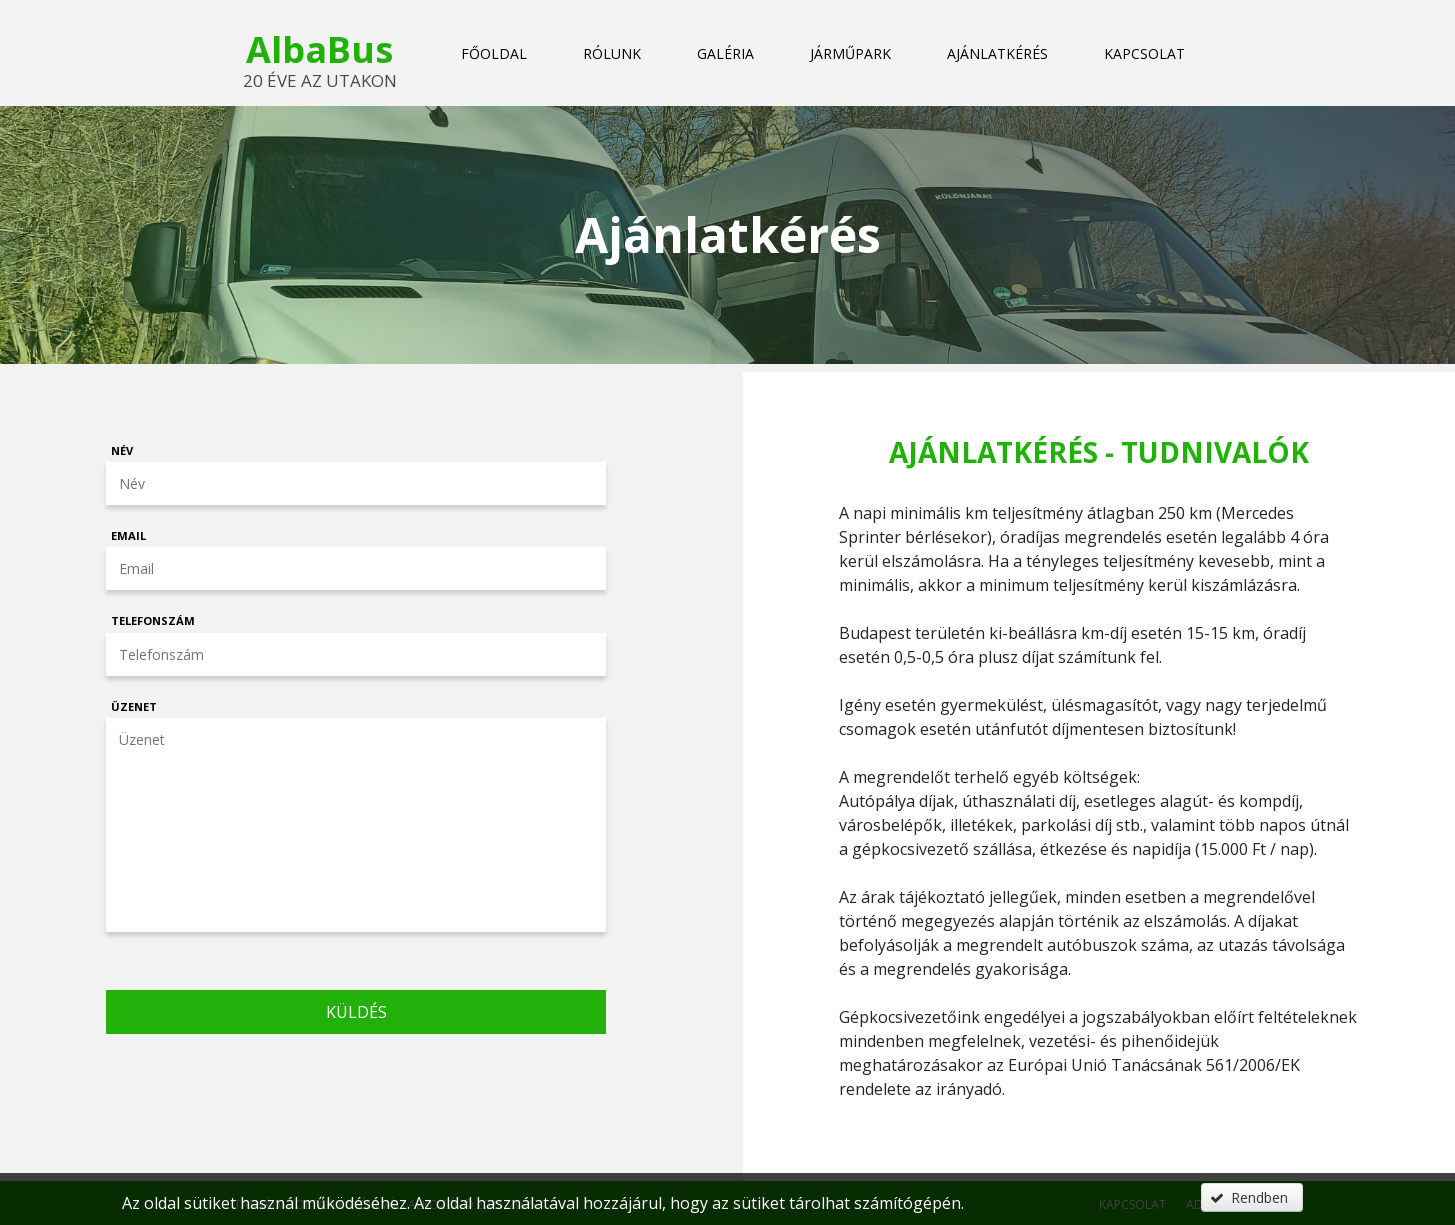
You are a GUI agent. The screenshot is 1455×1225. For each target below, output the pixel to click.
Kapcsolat (1144, 53)
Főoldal (494, 53)
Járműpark (850, 53)
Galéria (725, 53)
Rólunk (612, 53)
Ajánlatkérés (997, 53)
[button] (1252, 1197)
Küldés (356, 1012)
